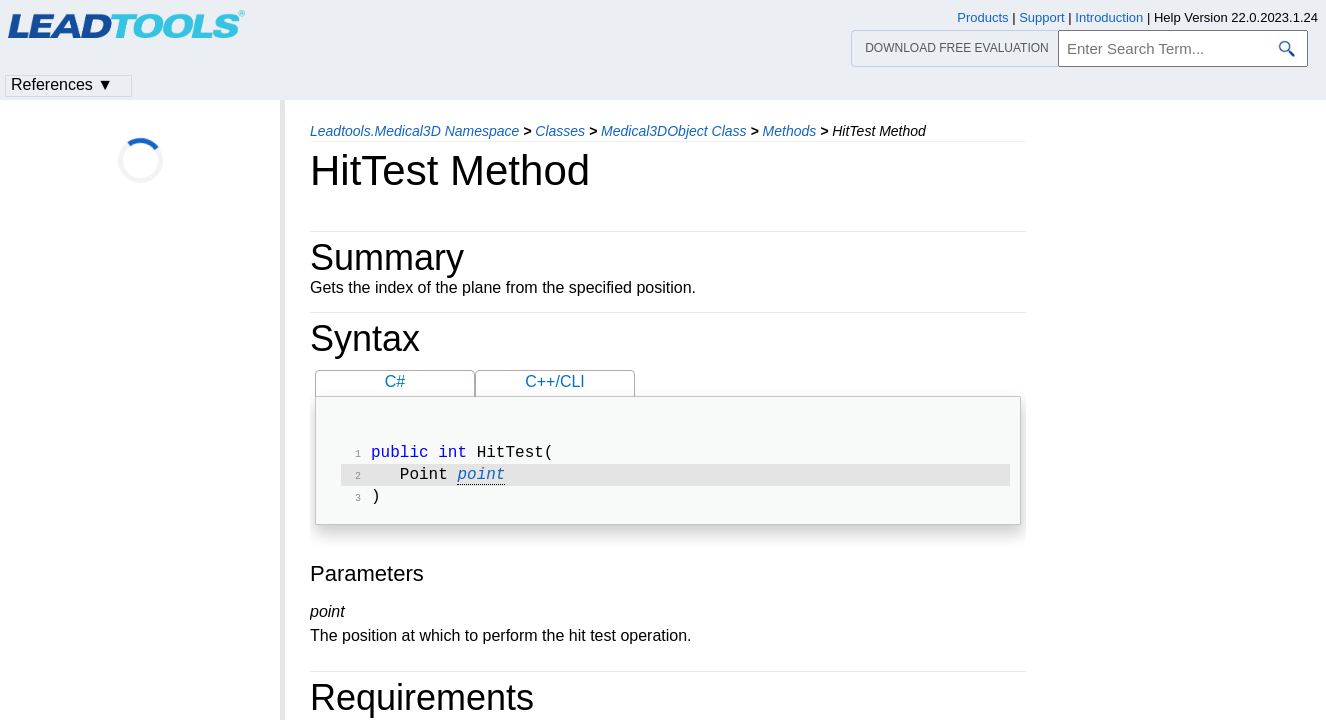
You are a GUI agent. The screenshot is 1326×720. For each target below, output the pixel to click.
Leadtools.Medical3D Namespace (414, 131)
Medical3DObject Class (674, 131)
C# (395, 381)
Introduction (1109, 17)
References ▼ (62, 84)
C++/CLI (555, 381)
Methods (790, 131)
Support (1042, 17)
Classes (560, 131)
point (481, 479)
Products (982, 17)
